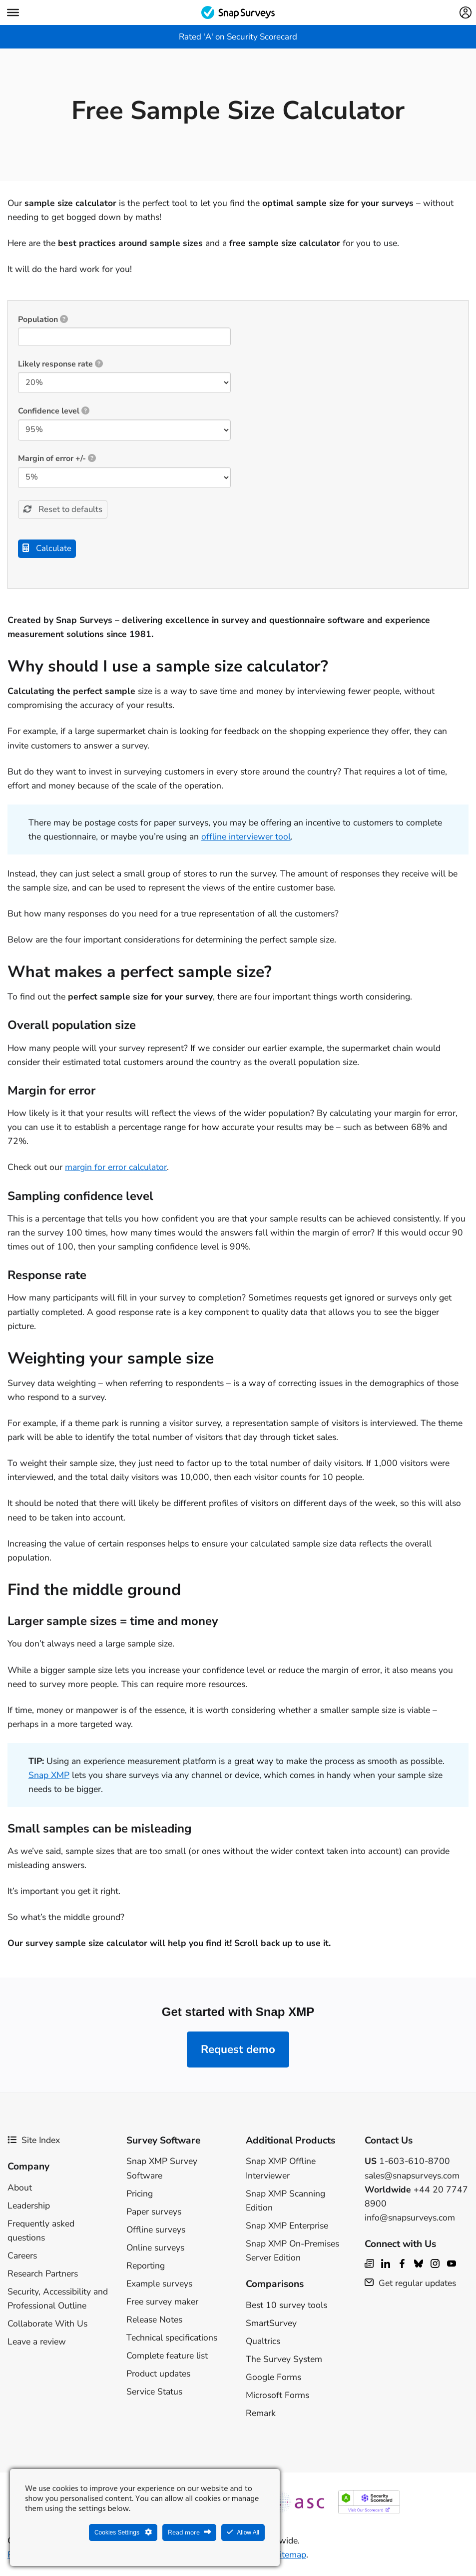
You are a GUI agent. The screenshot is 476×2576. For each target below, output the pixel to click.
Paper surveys (153, 2214)
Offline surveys (155, 2232)
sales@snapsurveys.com (412, 2178)
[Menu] (13, 12)
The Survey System (284, 2362)
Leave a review (36, 2344)
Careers (22, 2258)
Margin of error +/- (57, 458)
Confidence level (53, 411)
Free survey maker (162, 2304)
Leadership (28, 2208)
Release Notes (154, 2322)
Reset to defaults (68, 510)
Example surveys (159, 2286)
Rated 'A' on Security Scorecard (238, 36)
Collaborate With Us (47, 2326)
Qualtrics (263, 2344)
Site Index (33, 2142)
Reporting (145, 2268)
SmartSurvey (271, 2326)
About (19, 2190)
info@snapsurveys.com (410, 2220)
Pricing (139, 2196)
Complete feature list (167, 2358)
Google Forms (273, 2380)
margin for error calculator (116, 1170)
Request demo (238, 2052)
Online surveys (155, 2250)
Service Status (154, 2394)
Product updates (158, 2376)
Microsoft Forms (277, 2398)
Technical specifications (171, 2340)
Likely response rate (60, 364)
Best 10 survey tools (286, 2308)
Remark (261, 2416)
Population (43, 319)
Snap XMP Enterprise (287, 2228)
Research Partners (42, 2276)
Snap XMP (48, 1778)
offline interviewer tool (246, 839)
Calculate (52, 550)
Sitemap (290, 2557)
